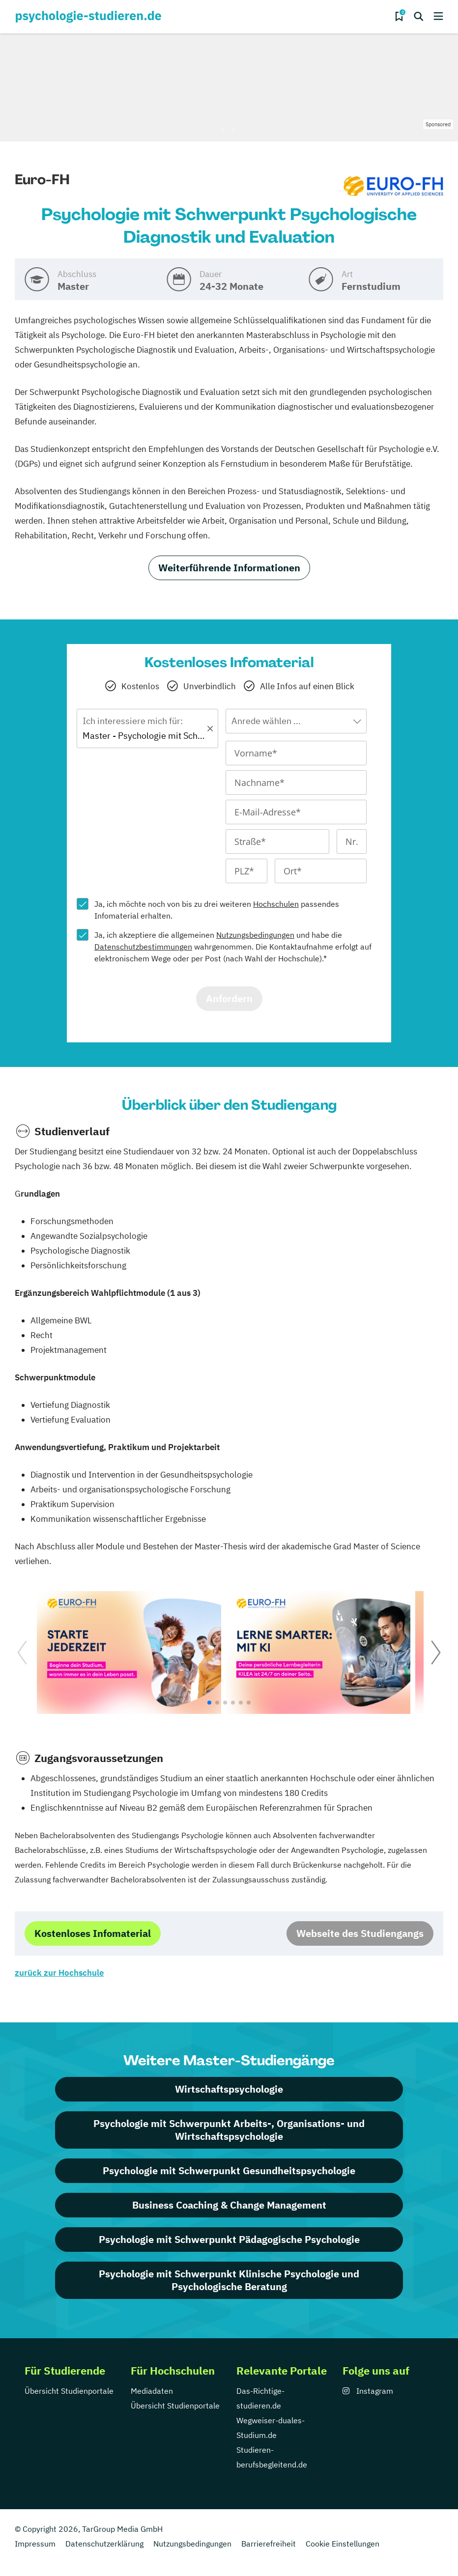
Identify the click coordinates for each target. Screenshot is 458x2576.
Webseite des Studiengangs (360, 1933)
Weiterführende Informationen (229, 567)
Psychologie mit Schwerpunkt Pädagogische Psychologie (229, 2239)
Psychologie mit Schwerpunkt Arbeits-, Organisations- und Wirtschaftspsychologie (229, 2130)
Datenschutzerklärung (104, 2543)
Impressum (35, 2543)
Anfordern (229, 998)
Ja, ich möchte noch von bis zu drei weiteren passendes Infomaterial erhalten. (216, 910)
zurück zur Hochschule (59, 1972)
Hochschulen (276, 904)
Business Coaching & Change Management (229, 2205)
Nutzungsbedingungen (255, 935)
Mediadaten (152, 2391)
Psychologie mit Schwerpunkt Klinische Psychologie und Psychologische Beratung (229, 2280)
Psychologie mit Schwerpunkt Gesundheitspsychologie (229, 2170)
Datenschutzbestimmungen (143, 947)
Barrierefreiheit (268, 2543)
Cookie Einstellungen (342, 2543)
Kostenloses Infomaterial (92, 1933)
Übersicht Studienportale (69, 2391)
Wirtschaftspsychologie (229, 2089)
